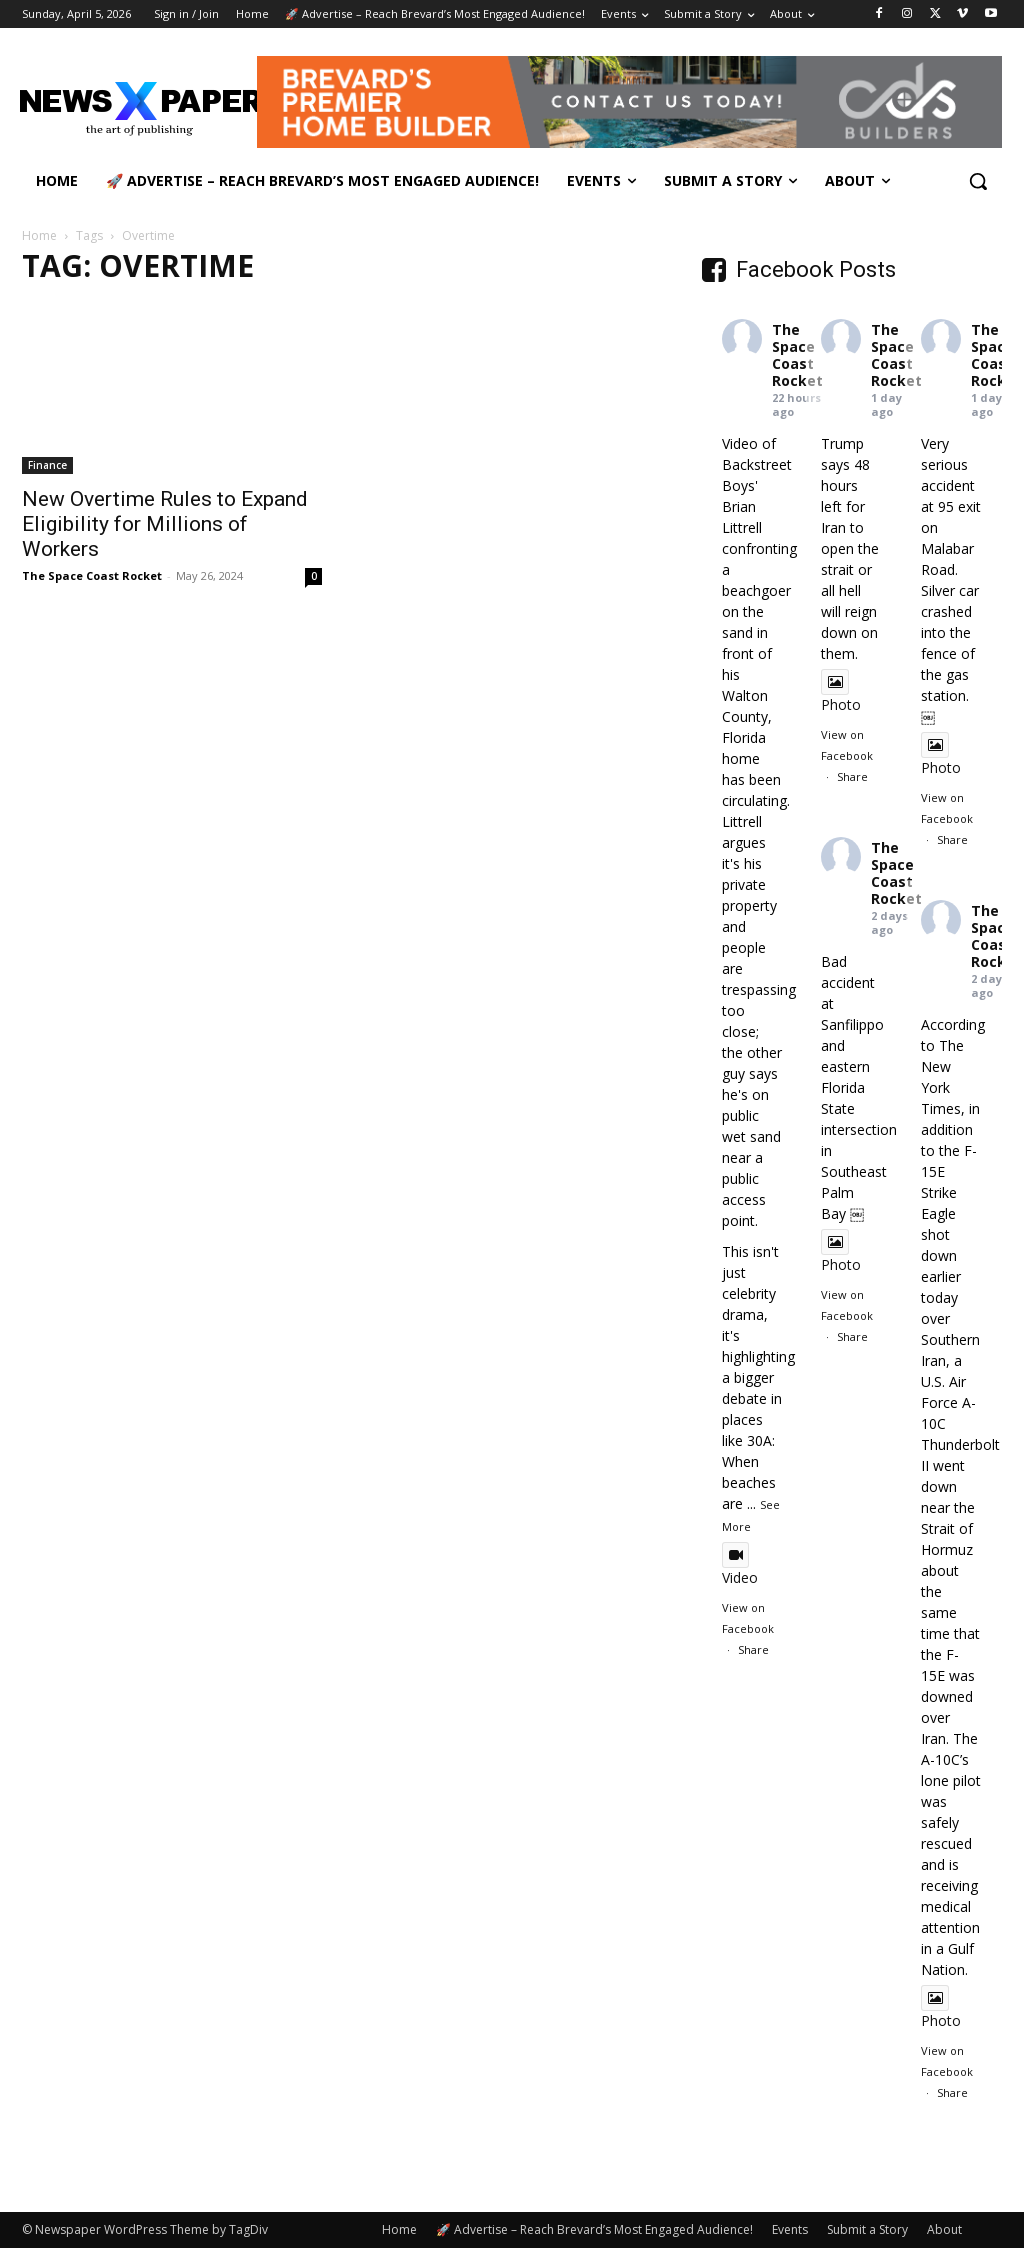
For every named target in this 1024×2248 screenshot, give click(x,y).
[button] (978, 181)
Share (753, 1649)
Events (790, 2229)
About (944, 2229)
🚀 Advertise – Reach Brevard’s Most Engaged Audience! (594, 2229)
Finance (47, 465)
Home (39, 235)
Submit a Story (867, 2229)
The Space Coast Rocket (92, 575)
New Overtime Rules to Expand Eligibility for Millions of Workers (165, 524)
